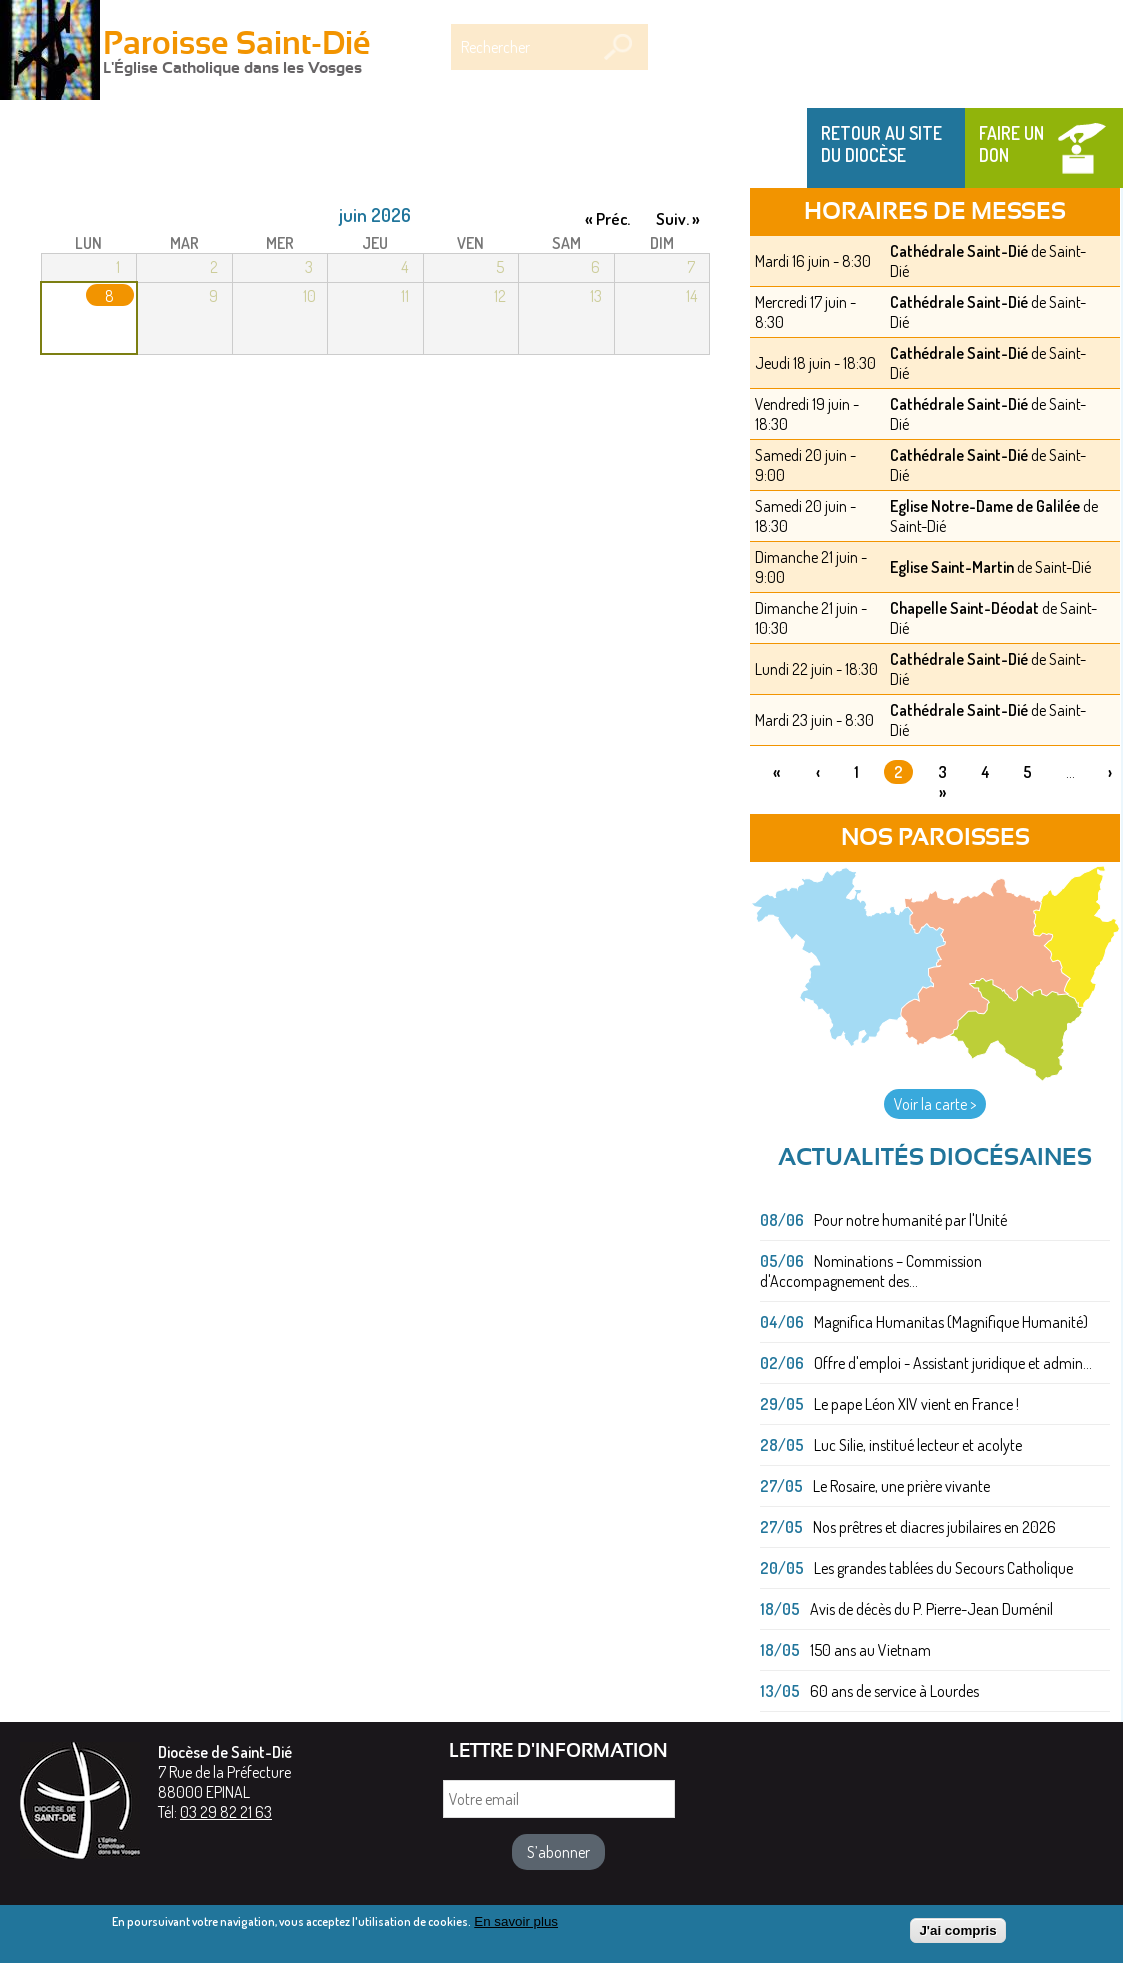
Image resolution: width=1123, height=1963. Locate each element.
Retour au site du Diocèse (881, 144)
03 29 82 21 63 (226, 1812)
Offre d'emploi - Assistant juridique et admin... (953, 1363)
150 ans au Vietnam (870, 1650)
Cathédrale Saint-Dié (959, 251)
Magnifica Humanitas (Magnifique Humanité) (951, 1322)
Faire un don (1011, 144)
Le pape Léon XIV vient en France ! (916, 1404)
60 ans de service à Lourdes (894, 1691)
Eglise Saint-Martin (952, 567)
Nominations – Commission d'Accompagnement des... (871, 1271)
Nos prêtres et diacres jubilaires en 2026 (934, 1527)
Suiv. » (678, 218)
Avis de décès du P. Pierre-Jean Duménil (931, 1609)
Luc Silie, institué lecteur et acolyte (918, 1445)
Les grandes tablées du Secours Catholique (943, 1568)
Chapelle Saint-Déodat (964, 608)
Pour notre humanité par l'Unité (910, 1220)
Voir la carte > (935, 1104)
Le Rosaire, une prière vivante (901, 1486)
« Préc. (607, 218)
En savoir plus (516, 1926)
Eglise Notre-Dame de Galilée (985, 506)
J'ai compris (957, 1936)
